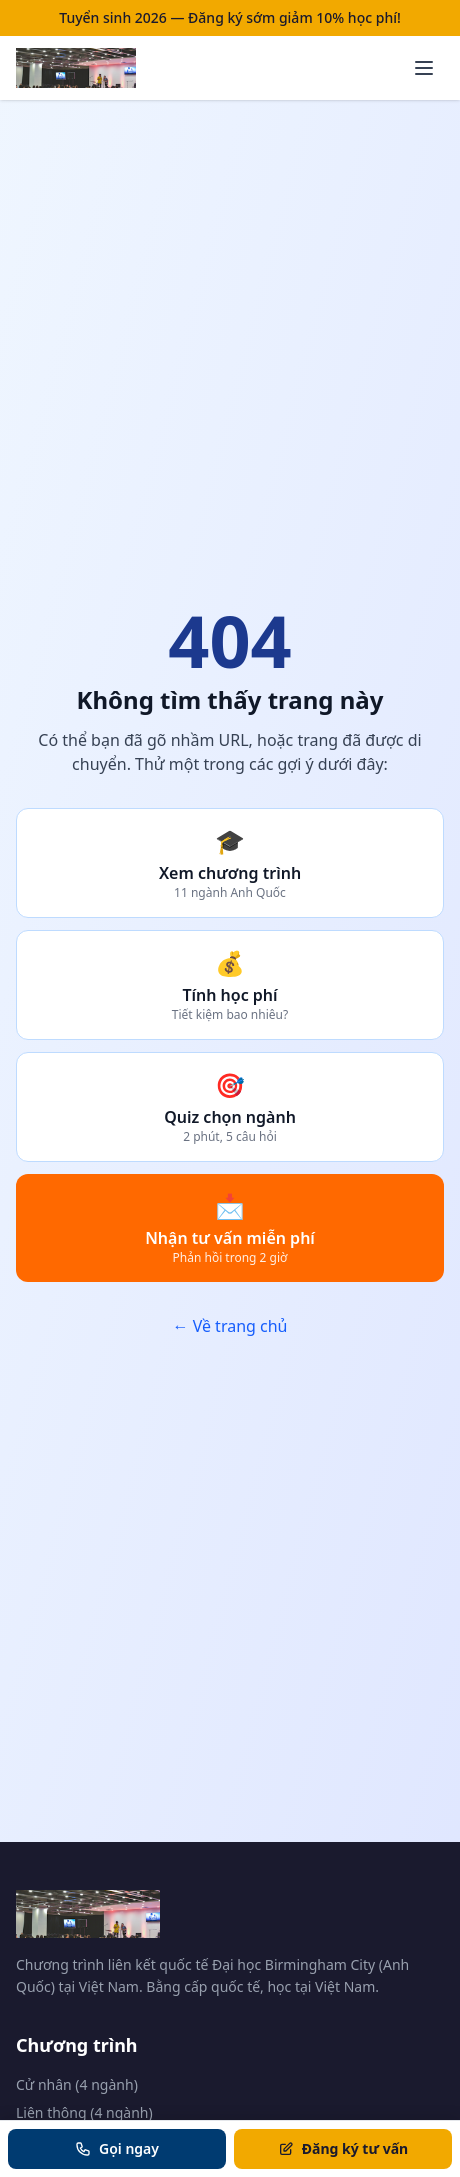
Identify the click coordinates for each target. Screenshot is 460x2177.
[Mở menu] (424, 68)
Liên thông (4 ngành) (84, 2112)
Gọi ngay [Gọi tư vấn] (117, 2148)
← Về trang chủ (229, 1326)
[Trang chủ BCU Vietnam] (76, 68)
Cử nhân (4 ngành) (77, 2084)
